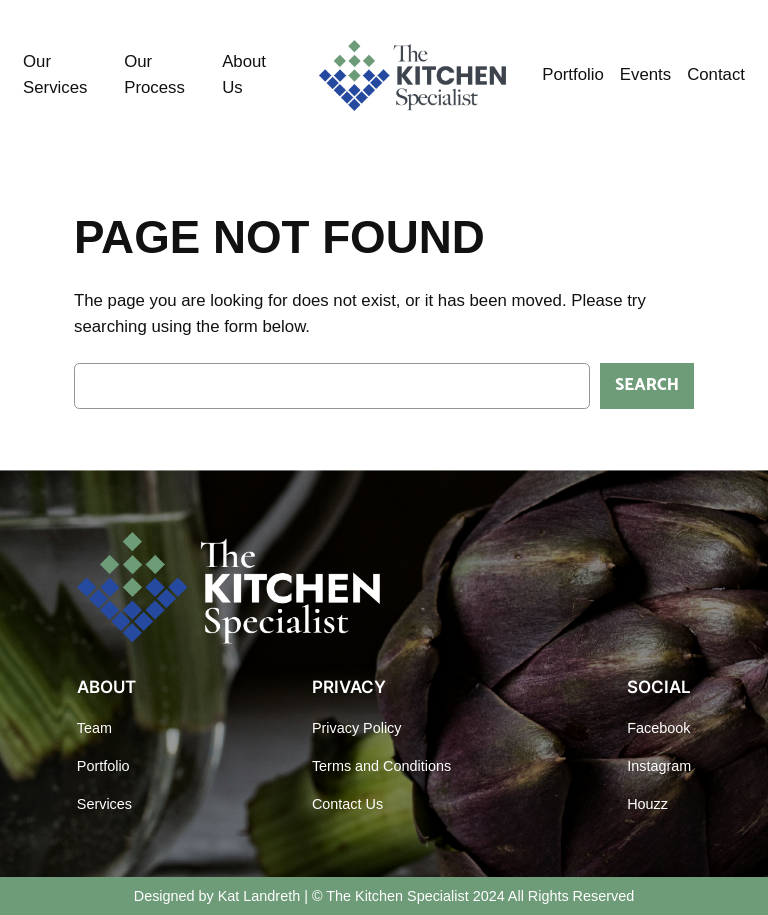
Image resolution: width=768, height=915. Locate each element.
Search (647, 385)
